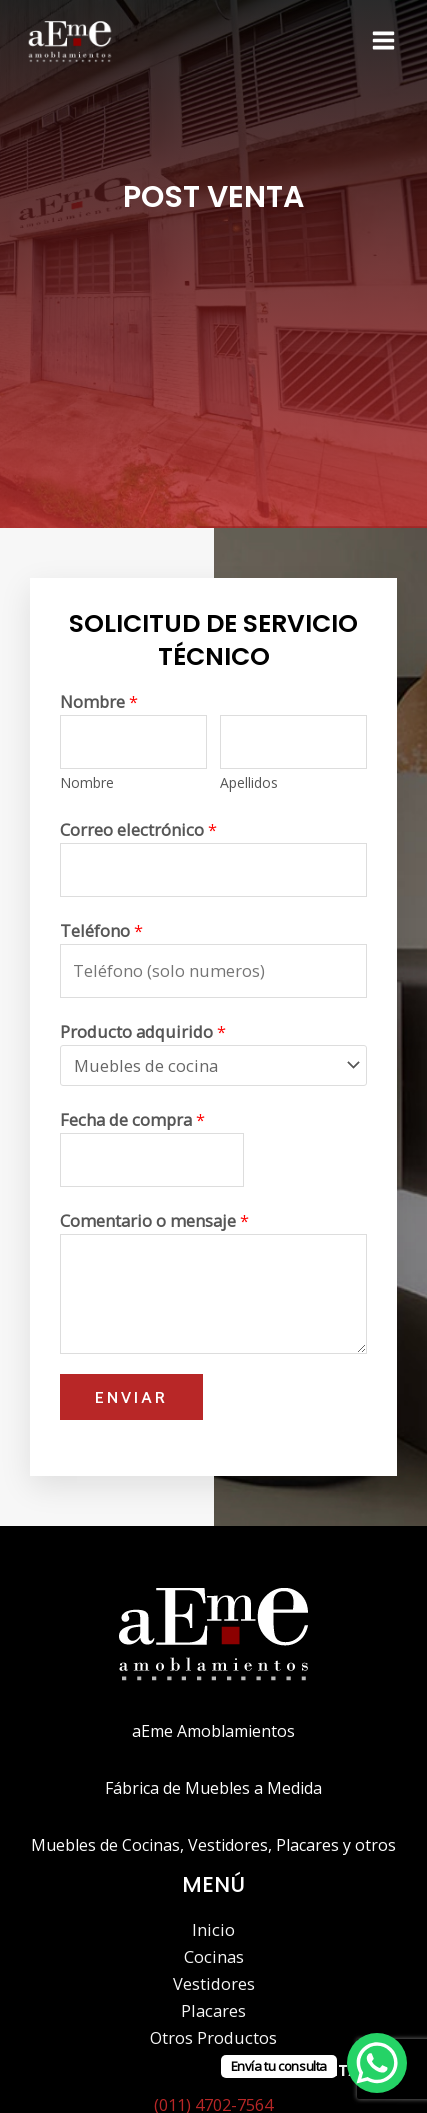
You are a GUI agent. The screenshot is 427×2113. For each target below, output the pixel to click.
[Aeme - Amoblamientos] (70, 40)
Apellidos (249, 782)
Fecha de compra (132, 1119)
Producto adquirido (143, 1031)
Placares (213, 2010)
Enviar (131, 1397)
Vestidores (214, 1983)
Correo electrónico (138, 829)
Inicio (213, 1929)
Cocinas (214, 1956)
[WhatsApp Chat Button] (377, 2063)
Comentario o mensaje (154, 1220)
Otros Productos (213, 2037)
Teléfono (101, 930)
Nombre (99, 701)
